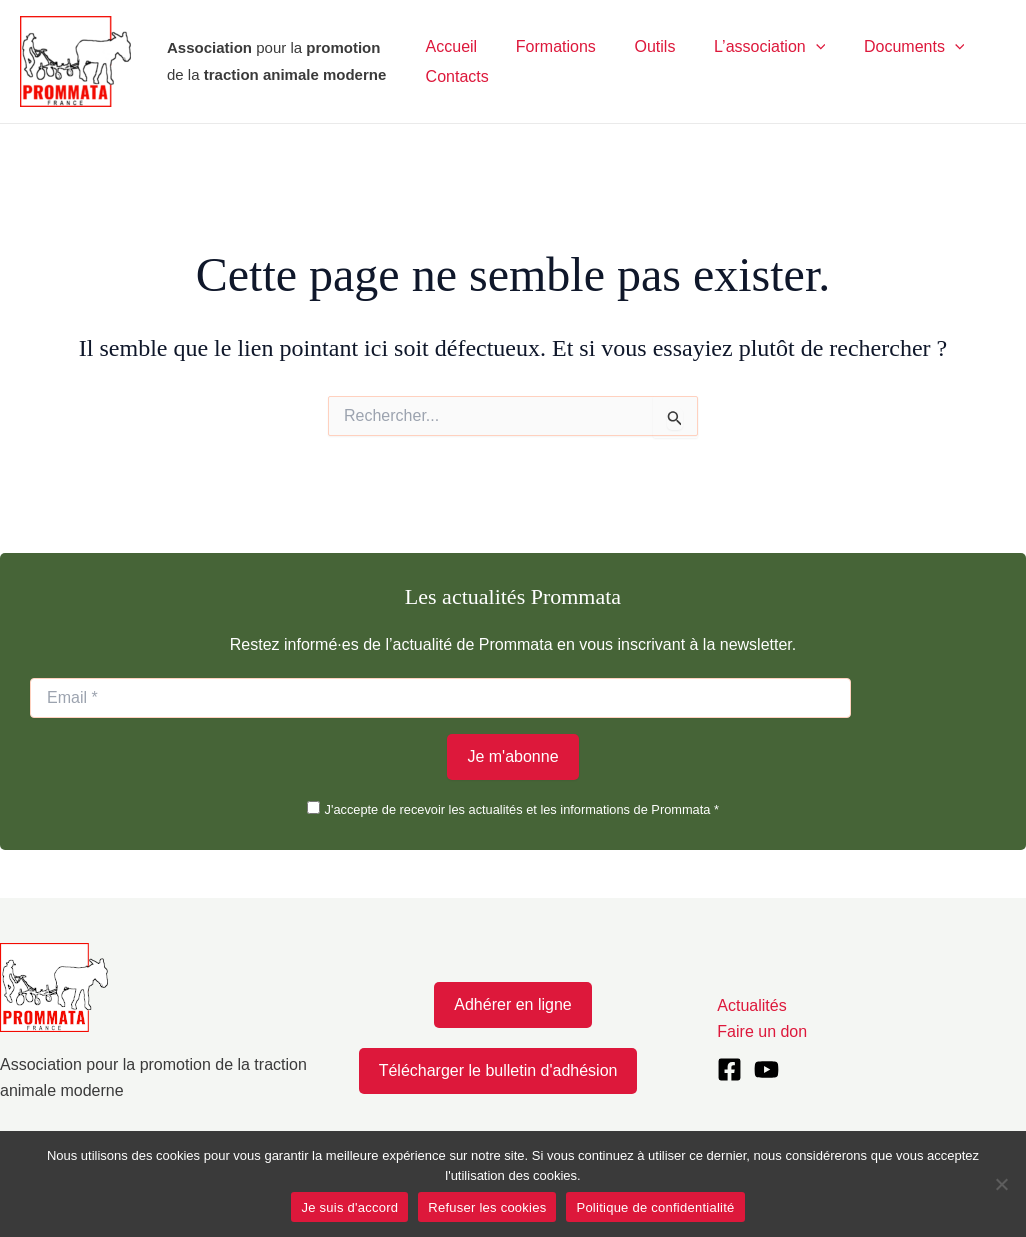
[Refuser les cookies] (1001, 1184)
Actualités (751, 1005)
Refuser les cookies (487, 1207)
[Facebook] (729, 1069)
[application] (792, 47)
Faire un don (762, 1031)
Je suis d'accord (349, 1207)
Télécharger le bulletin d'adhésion (498, 1070)
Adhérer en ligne (512, 1004)
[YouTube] (766, 1069)
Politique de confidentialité (655, 1207)
